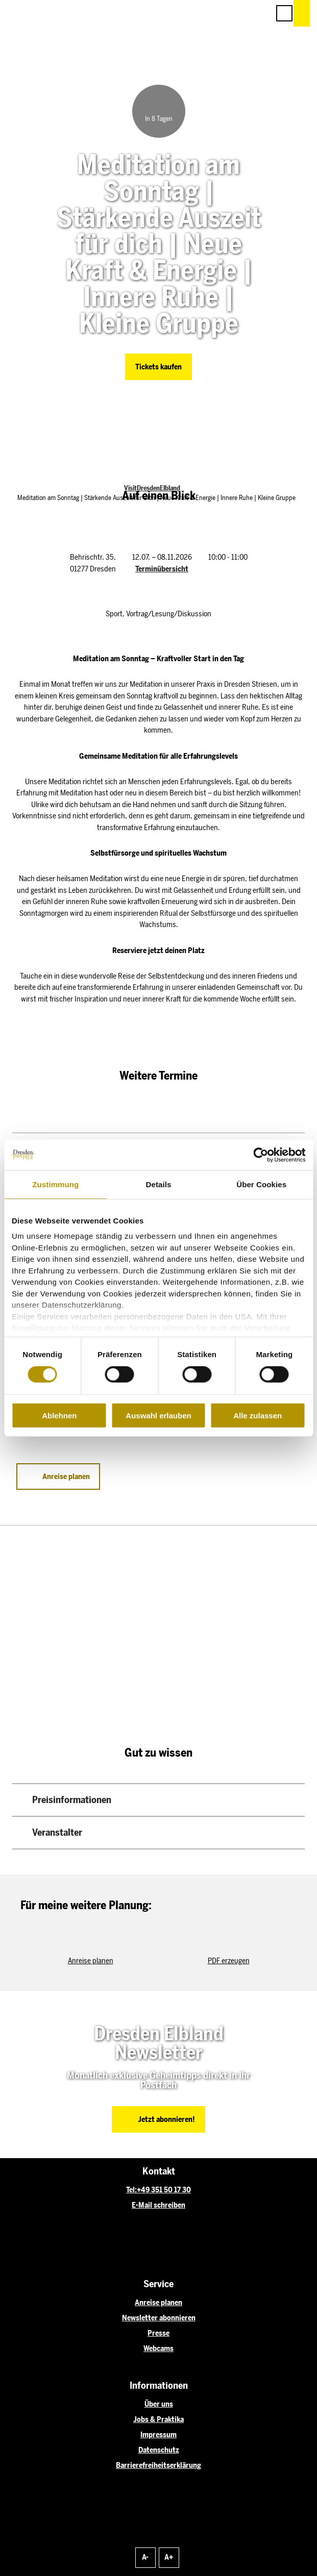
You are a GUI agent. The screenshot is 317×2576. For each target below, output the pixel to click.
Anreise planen (158, 2302)
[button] (216, 13)
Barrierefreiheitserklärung (158, 2465)
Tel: (131, 2189)
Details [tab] (159, 1184)
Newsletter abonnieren (159, 2317)
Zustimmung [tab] (55, 1184)
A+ (168, 2557)
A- (145, 2557)
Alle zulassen (257, 1415)
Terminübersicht (161, 568)
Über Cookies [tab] (261, 1184)
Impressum (158, 2434)
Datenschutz (158, 2450)
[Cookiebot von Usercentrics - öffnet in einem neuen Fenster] (260, 1154)
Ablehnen (59, 1415)
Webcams (158, 2348)
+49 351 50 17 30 (164, 2189)
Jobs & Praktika (158, 2419)
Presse (158, 2333)
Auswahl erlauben (158, 1415)
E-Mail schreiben (158, 2205)
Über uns (158, 2404)
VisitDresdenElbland (152, 488)
